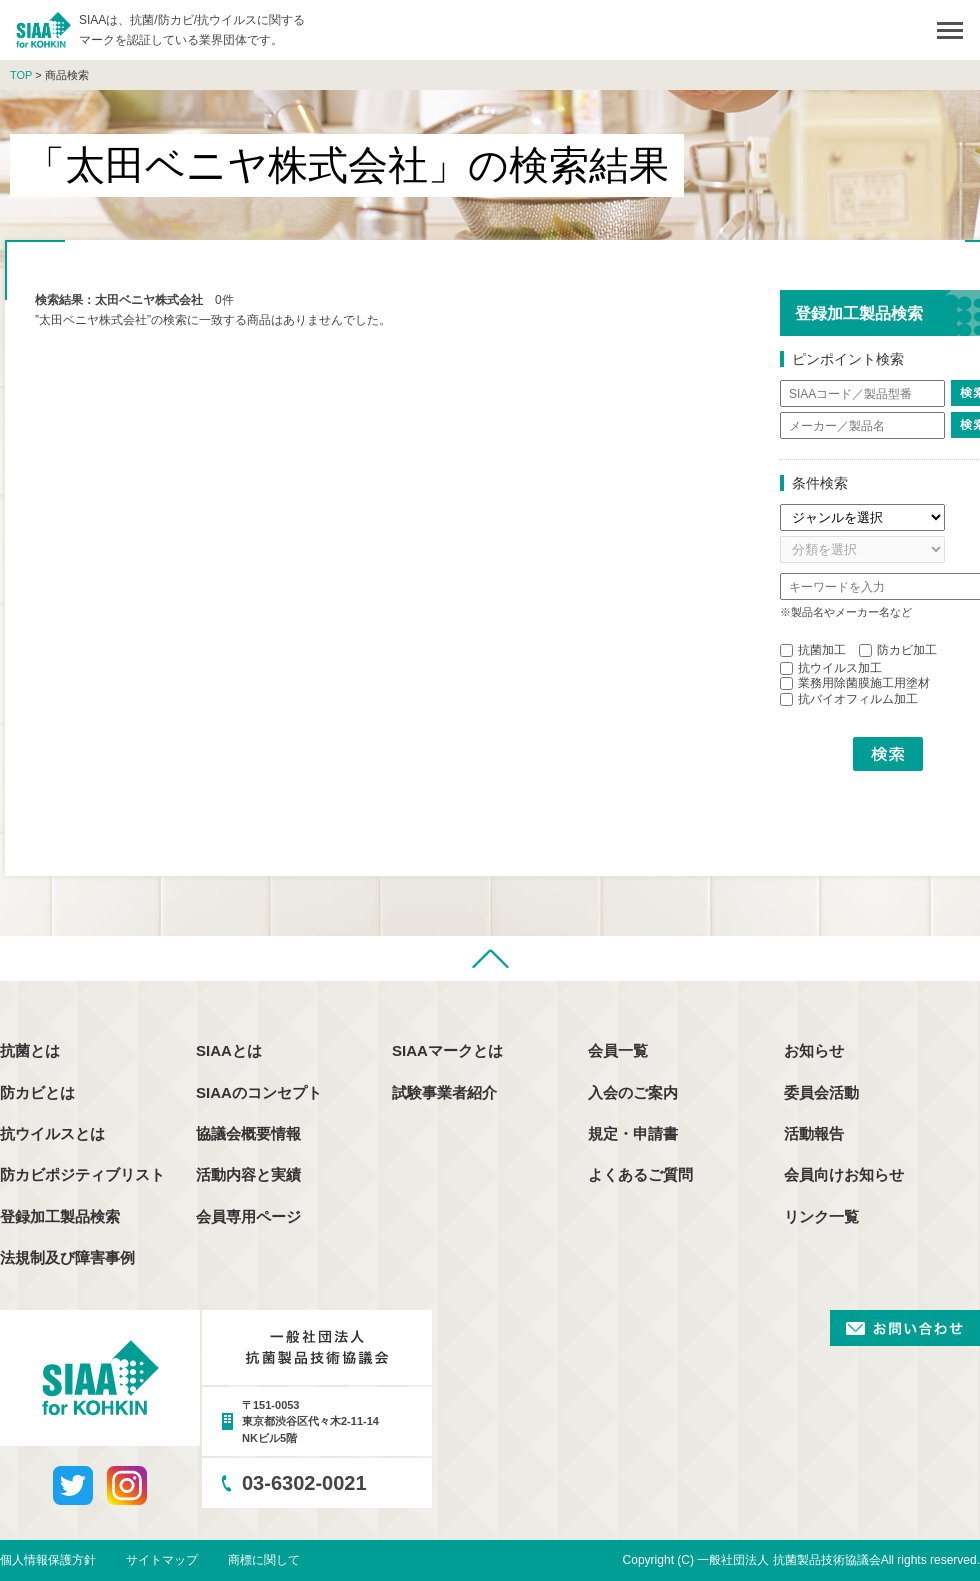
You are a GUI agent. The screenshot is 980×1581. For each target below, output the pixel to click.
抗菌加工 (813, 650)
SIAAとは (229, 1050)
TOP (21, 75)
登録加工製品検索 (60, 1216)
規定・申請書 (633, 1133)
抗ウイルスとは (52, 1133)
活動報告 (814, 1133)
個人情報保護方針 (48, 1560)
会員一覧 (618, 1050)
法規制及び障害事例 (67, 1257)
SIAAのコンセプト (259, 1092)
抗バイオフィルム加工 (849, 699)
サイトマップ (162, 1560)
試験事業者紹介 (444, 1092)
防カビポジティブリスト (82, 1174)
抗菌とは (30, 1050)
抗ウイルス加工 (831, 668)
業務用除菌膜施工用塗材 (855, 683)
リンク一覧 (821, 1216)
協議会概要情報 (248, 1133)
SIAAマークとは (447, 1050)
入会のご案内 (633, 1092)
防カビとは (37, 1092)
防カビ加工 (898, 650)
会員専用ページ (248, 1216)
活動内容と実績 (248, 1174)
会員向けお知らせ (844, 1174)
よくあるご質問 (640, 1174)
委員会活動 (821, 1092)
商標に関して (264, 1560)
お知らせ (814, 1050)
